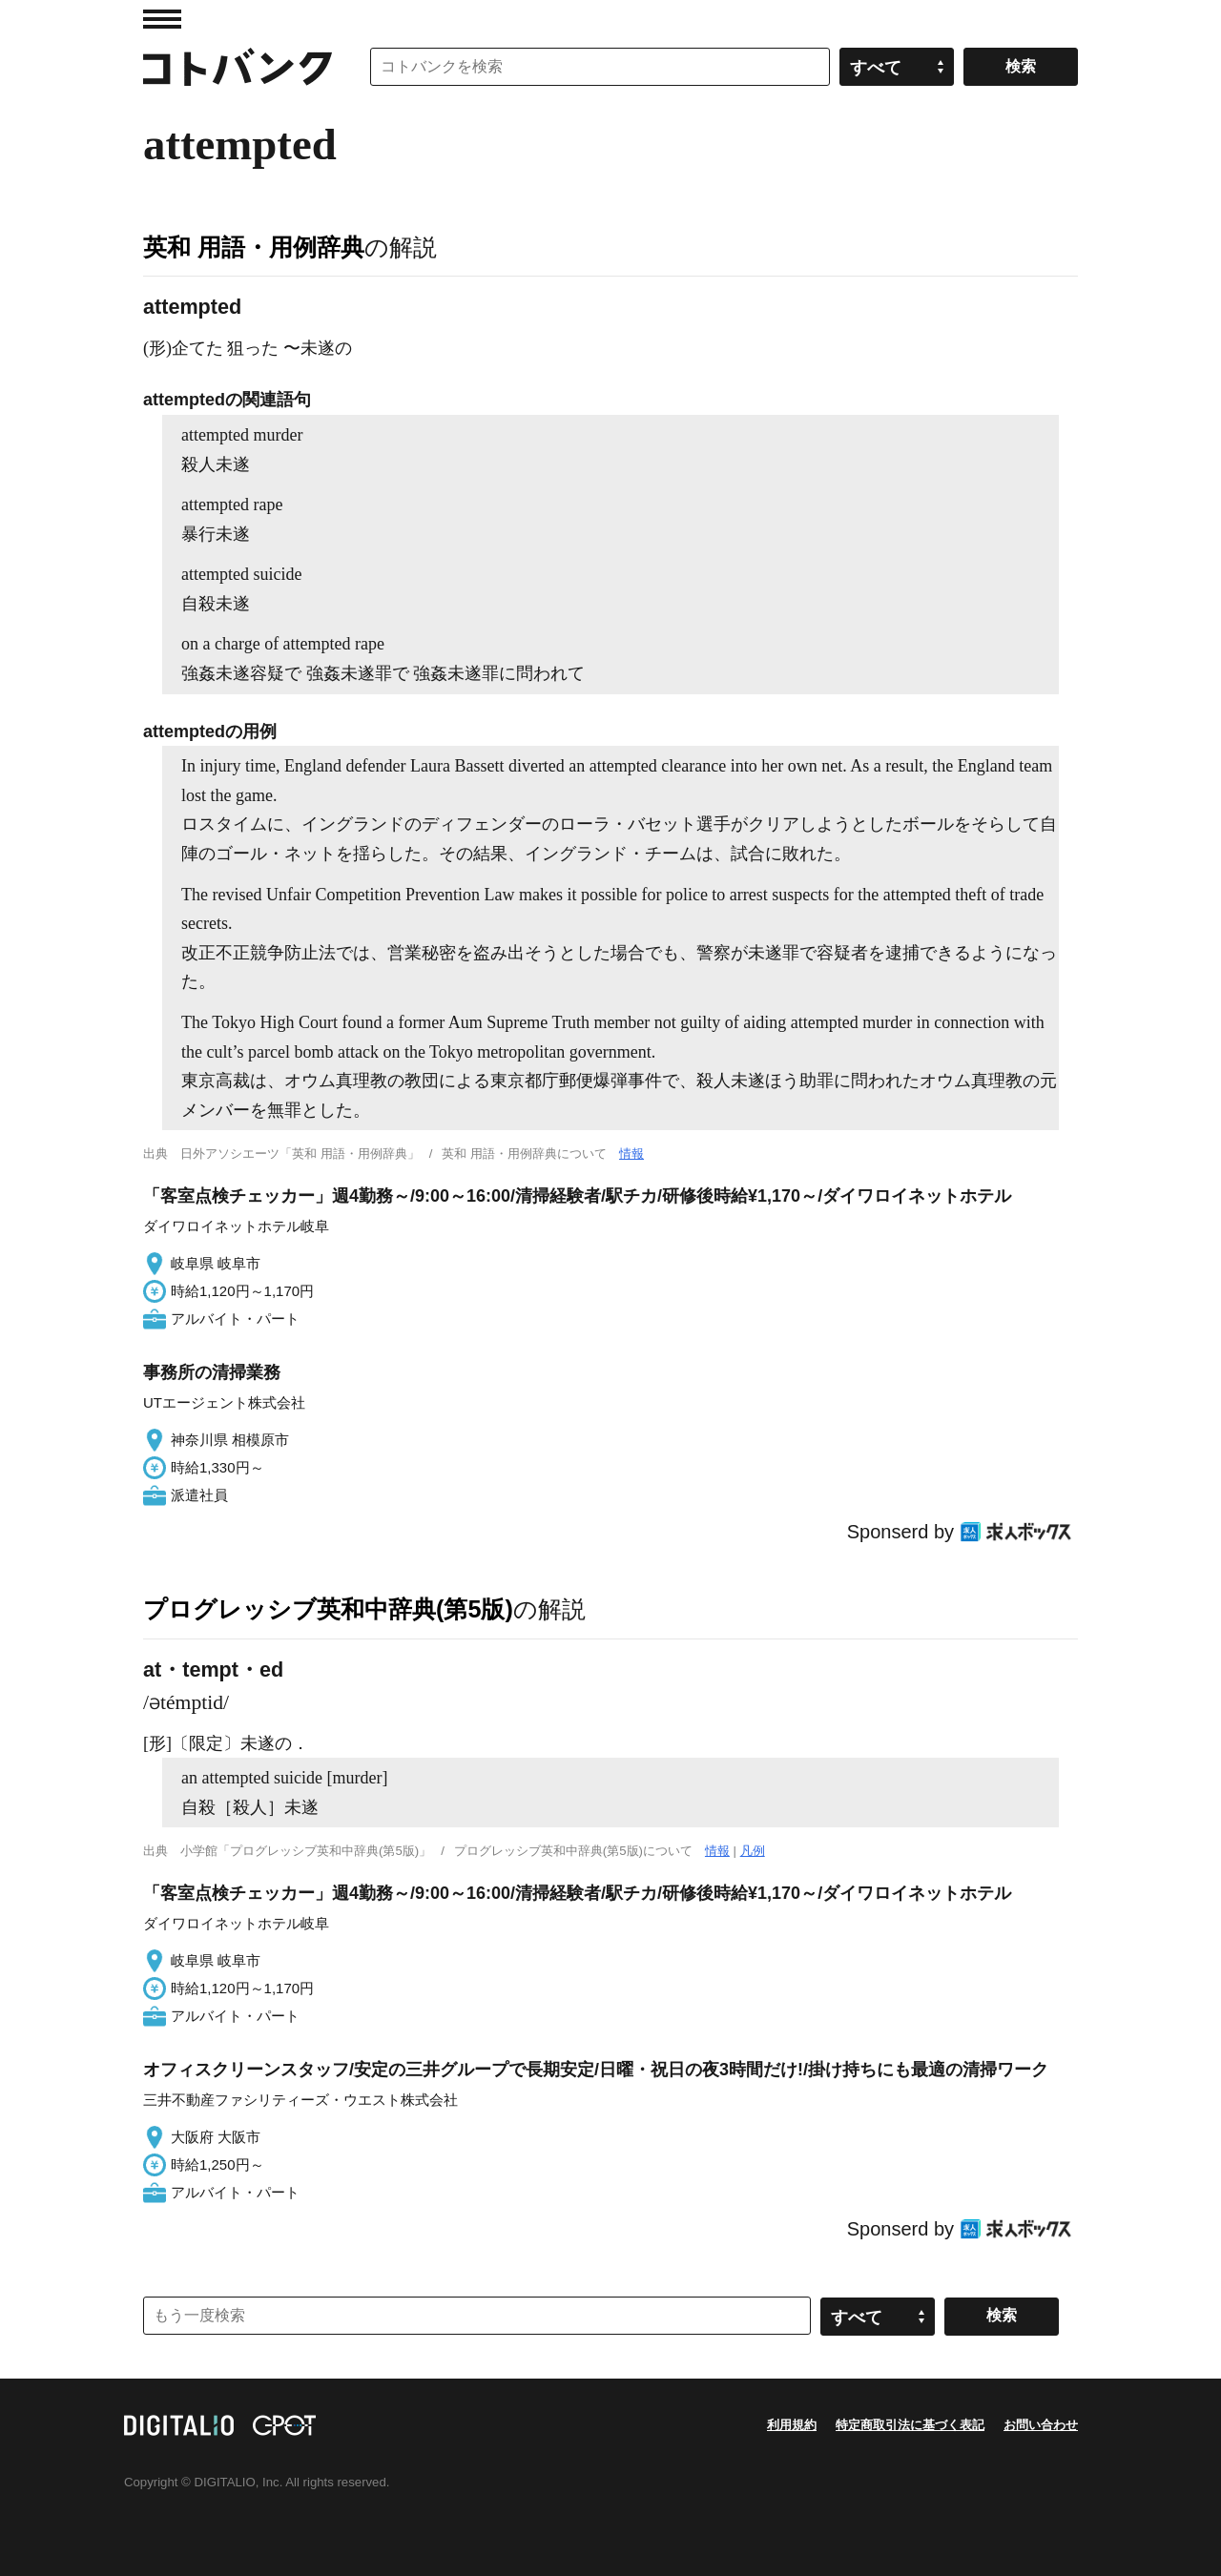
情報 (631, 1153)
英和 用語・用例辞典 (253, 247)
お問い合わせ (1041, 2425)
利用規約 (792, 2425)
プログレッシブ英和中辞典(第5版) (328, 1609)
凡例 (752, 1851)
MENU (162, 19)
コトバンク (237, 67)
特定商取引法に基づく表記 (910, 2425)
